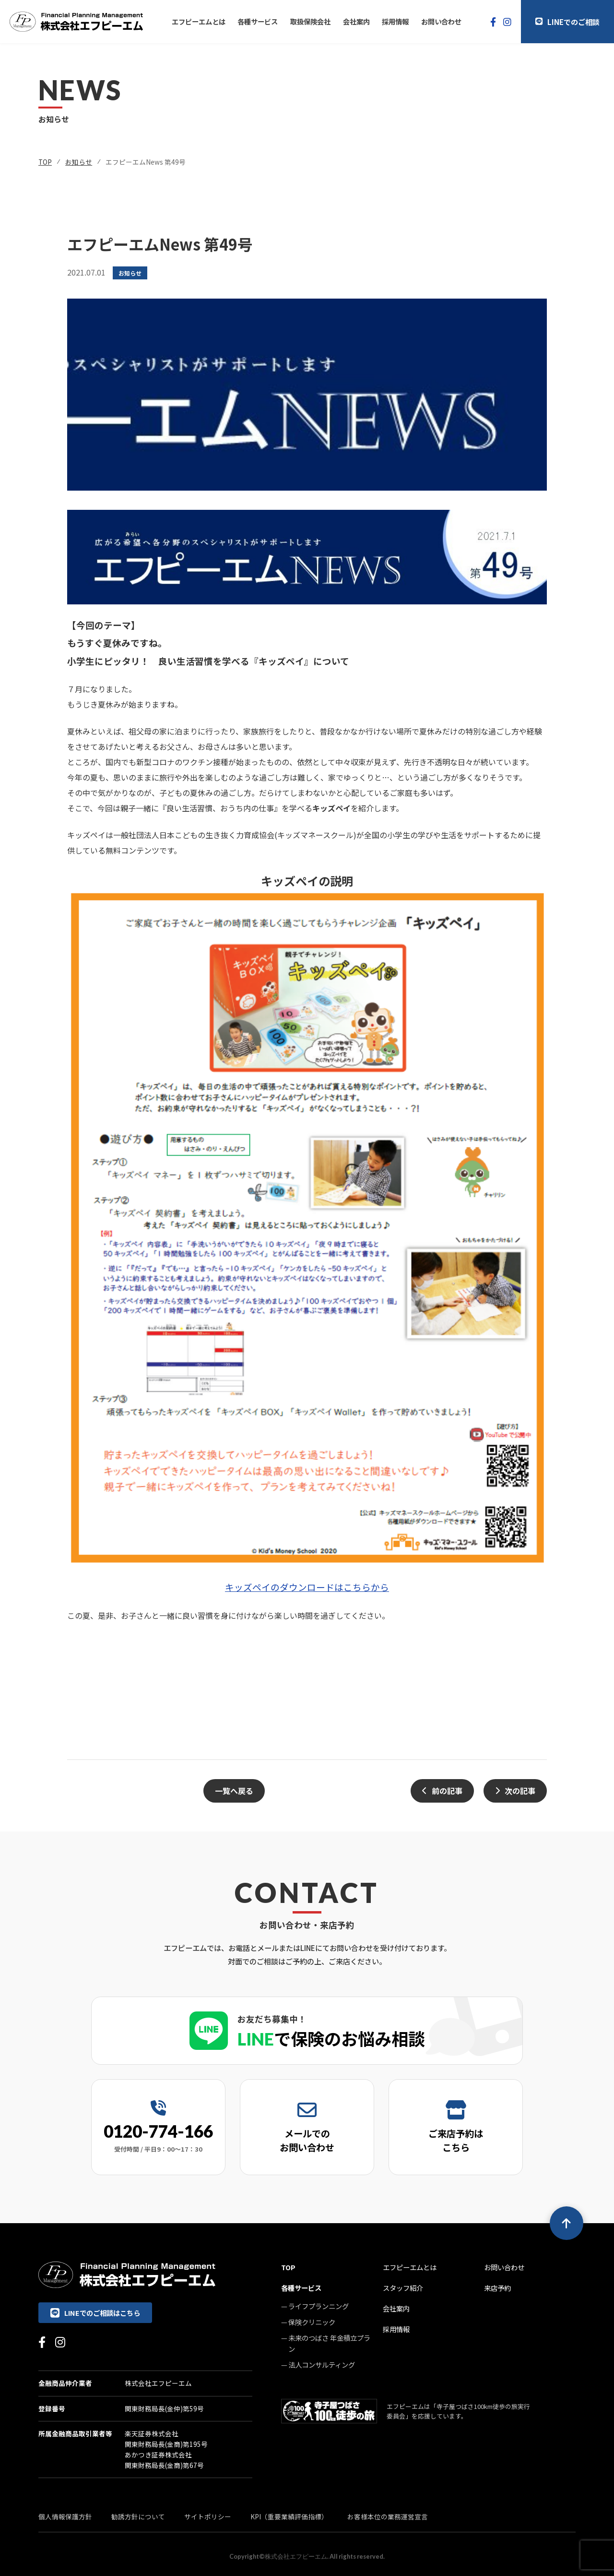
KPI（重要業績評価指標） (289, 2516)
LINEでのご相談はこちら (95, 2313)
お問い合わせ (441, 21)
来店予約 (497, 2288)
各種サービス (257, 21)
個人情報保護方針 (65, 2516)
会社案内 (356, 21)
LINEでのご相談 (567, 21)
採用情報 (395, 21)
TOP (45, 162)
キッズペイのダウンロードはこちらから (307, 1586)
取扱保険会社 (310, 21)
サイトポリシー (207, 2516)
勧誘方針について (138, 2516)
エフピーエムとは (198, 21)
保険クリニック (311, 2322)
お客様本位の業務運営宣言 (387, 2516)
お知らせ (78, 162)
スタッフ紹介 (403, 2288)
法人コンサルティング (321, 2364)
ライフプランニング (318, 2306)
